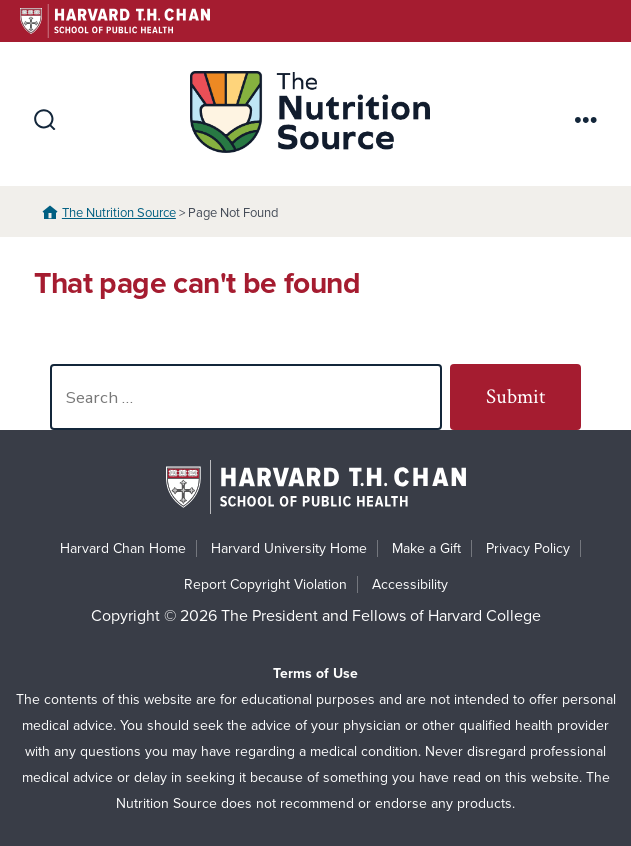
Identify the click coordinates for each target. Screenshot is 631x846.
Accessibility (410, 584)
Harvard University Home (289, 548)
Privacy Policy (528, 548)
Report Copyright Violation (265, 584)
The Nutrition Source (119, 213)
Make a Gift (426, 548)
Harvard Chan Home (123, 548)
